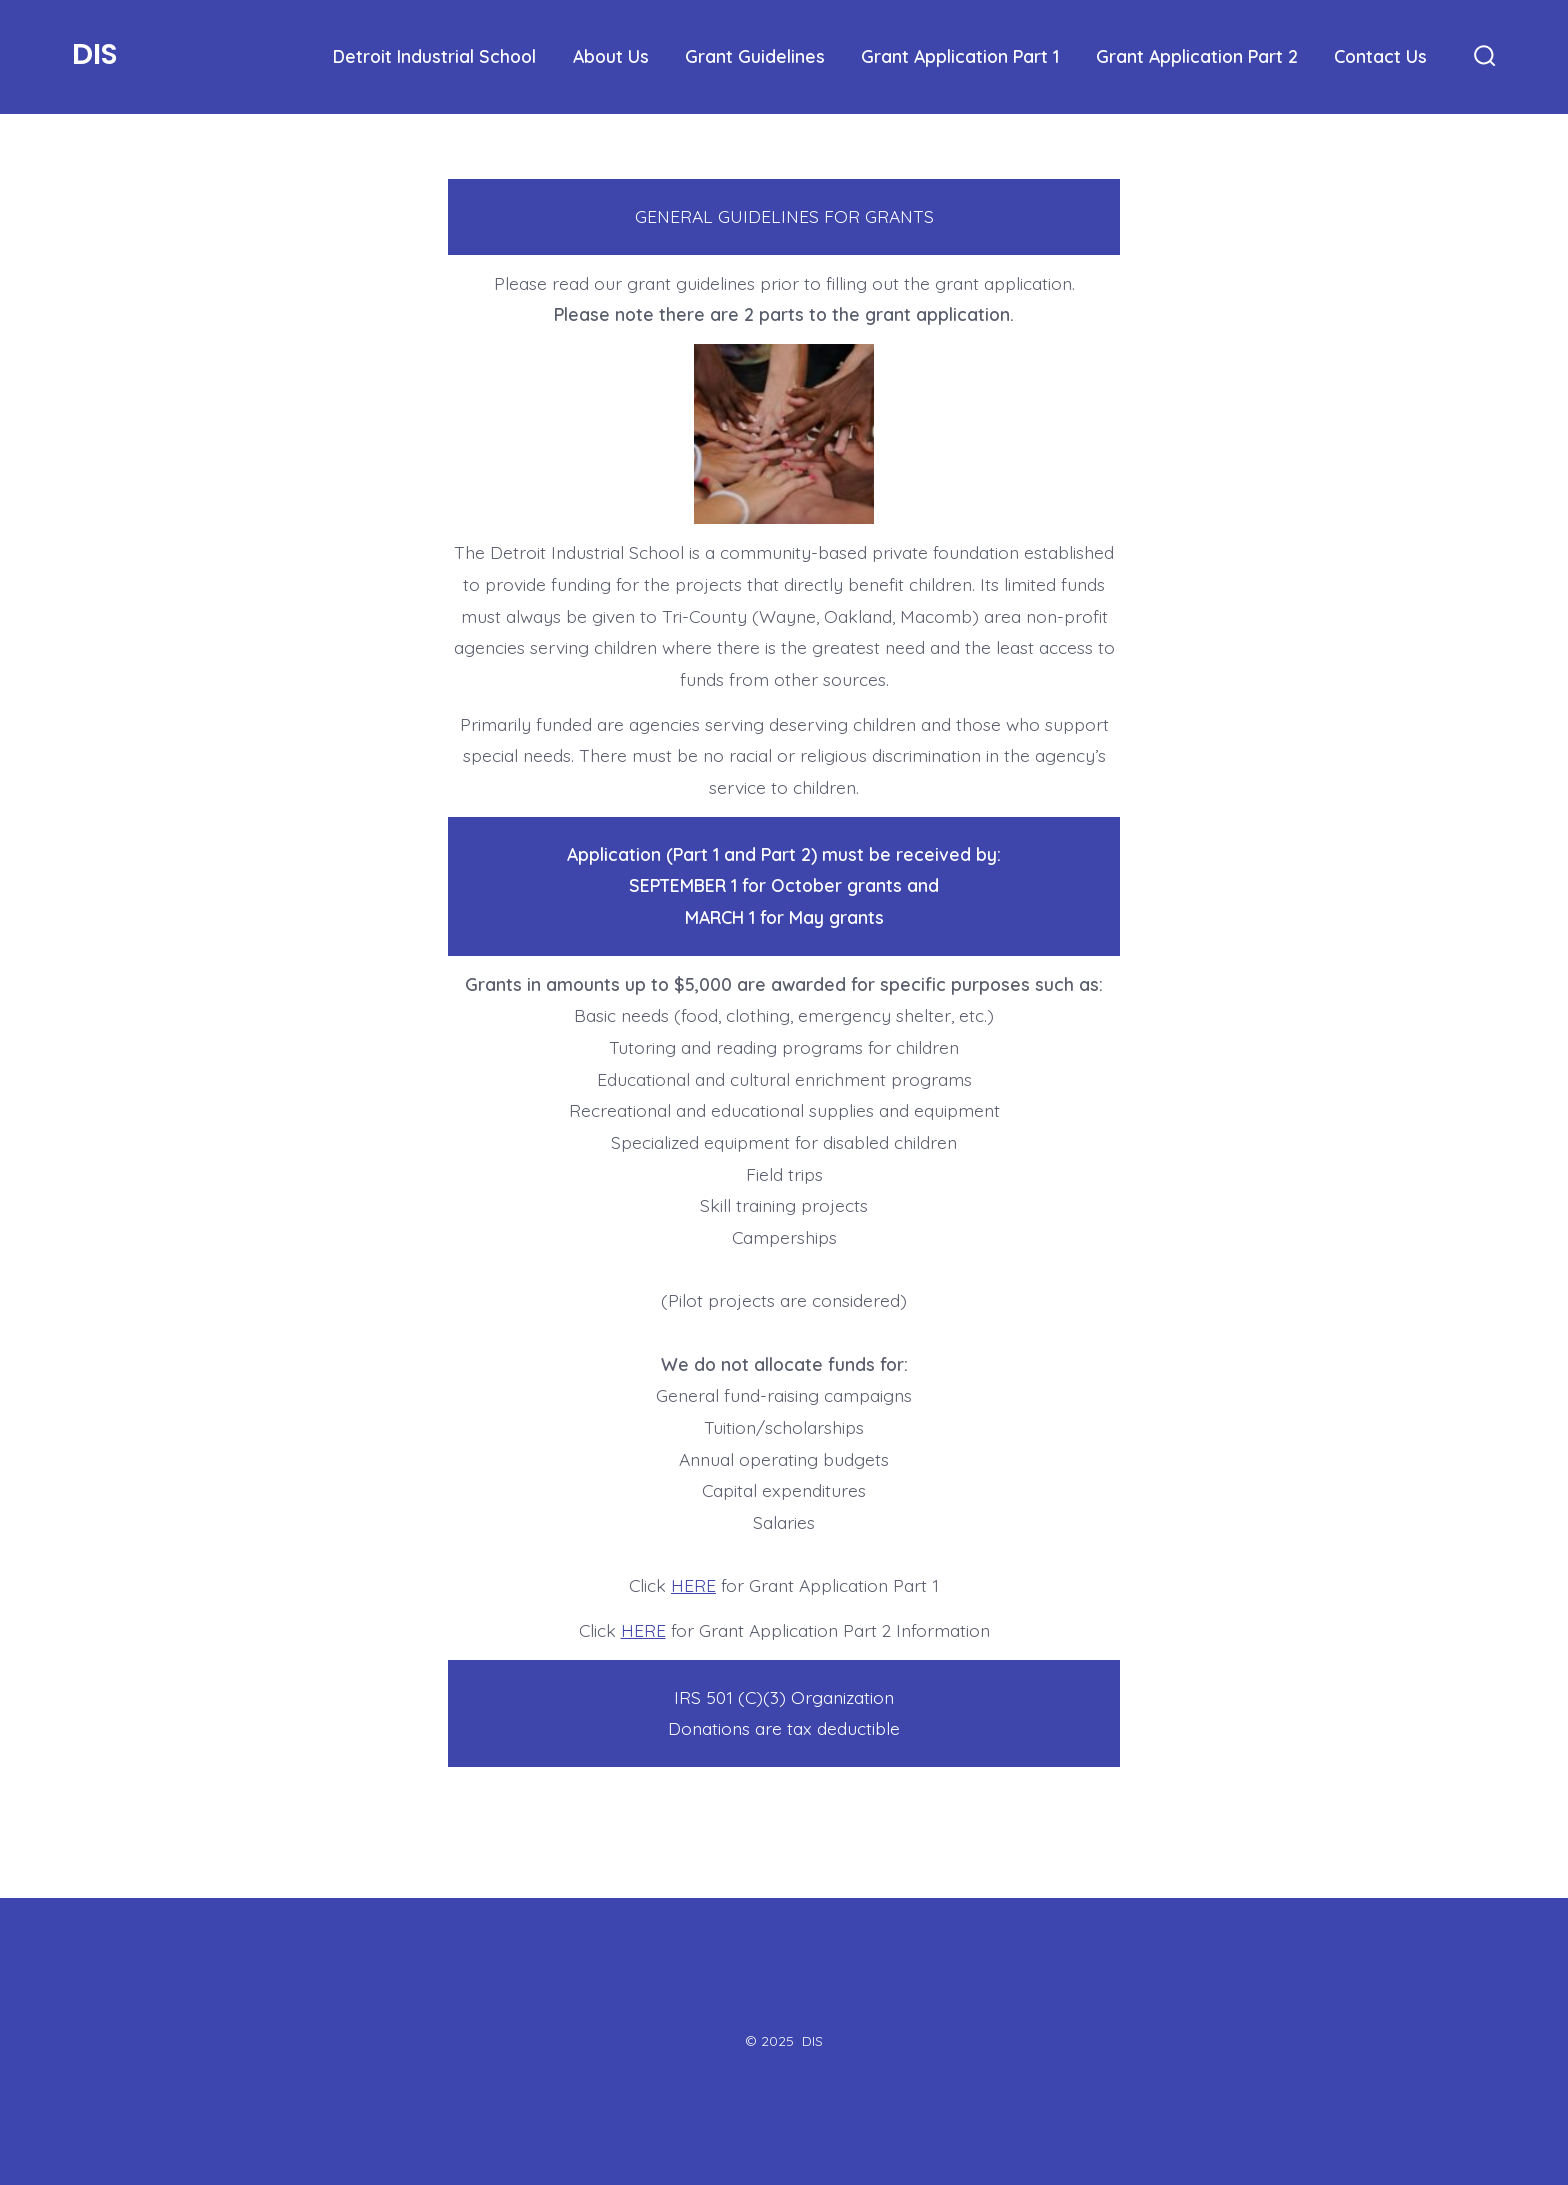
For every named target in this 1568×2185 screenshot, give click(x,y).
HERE (693, 1585)
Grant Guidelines (755, 56)
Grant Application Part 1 (960, 56)
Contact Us (1380, 56)
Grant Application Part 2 (1197, 56)
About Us (611, 56)
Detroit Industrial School (434, 56)
